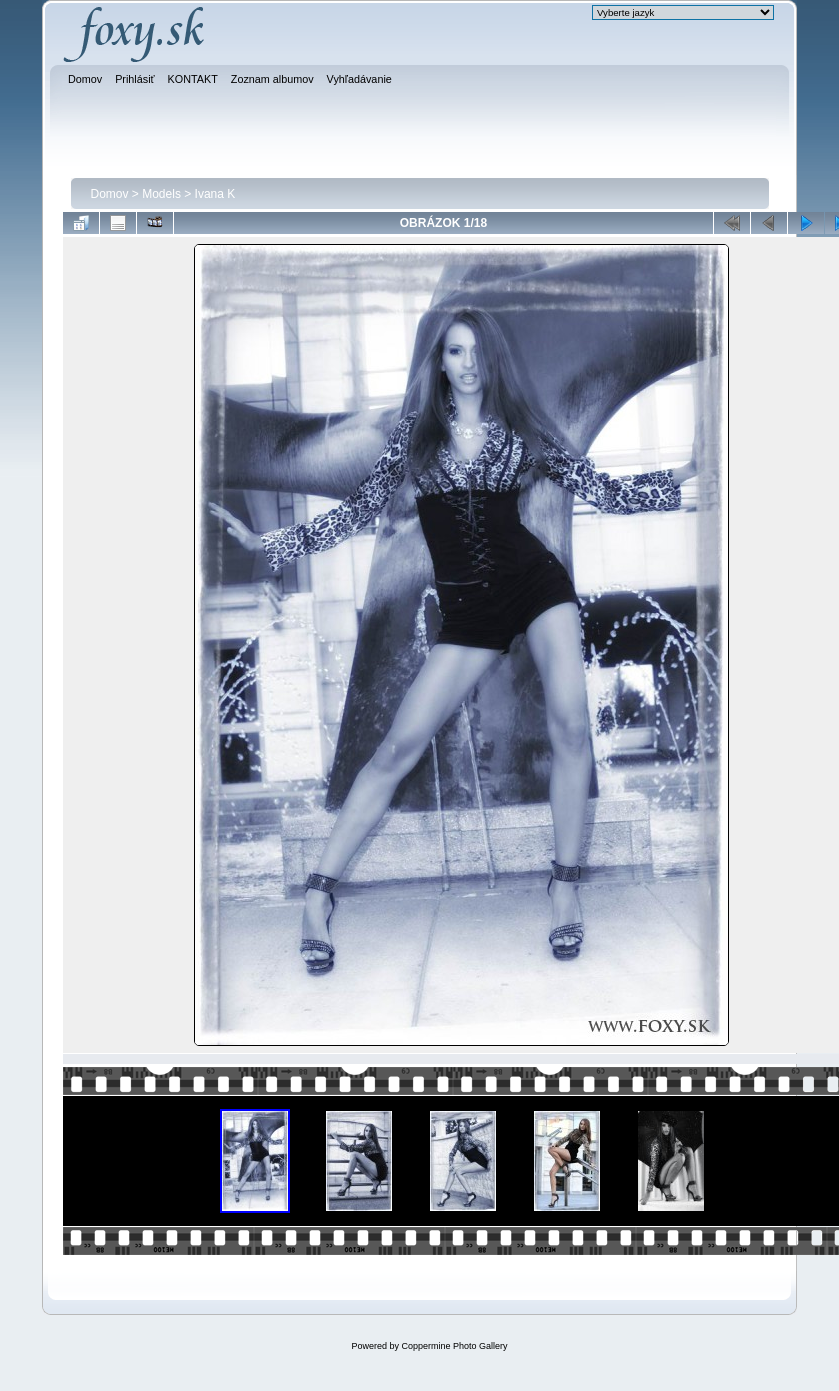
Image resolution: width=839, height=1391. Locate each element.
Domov (110, 194)
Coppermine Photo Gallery (454, 1346)
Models (161, 194)
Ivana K (215, 194)
